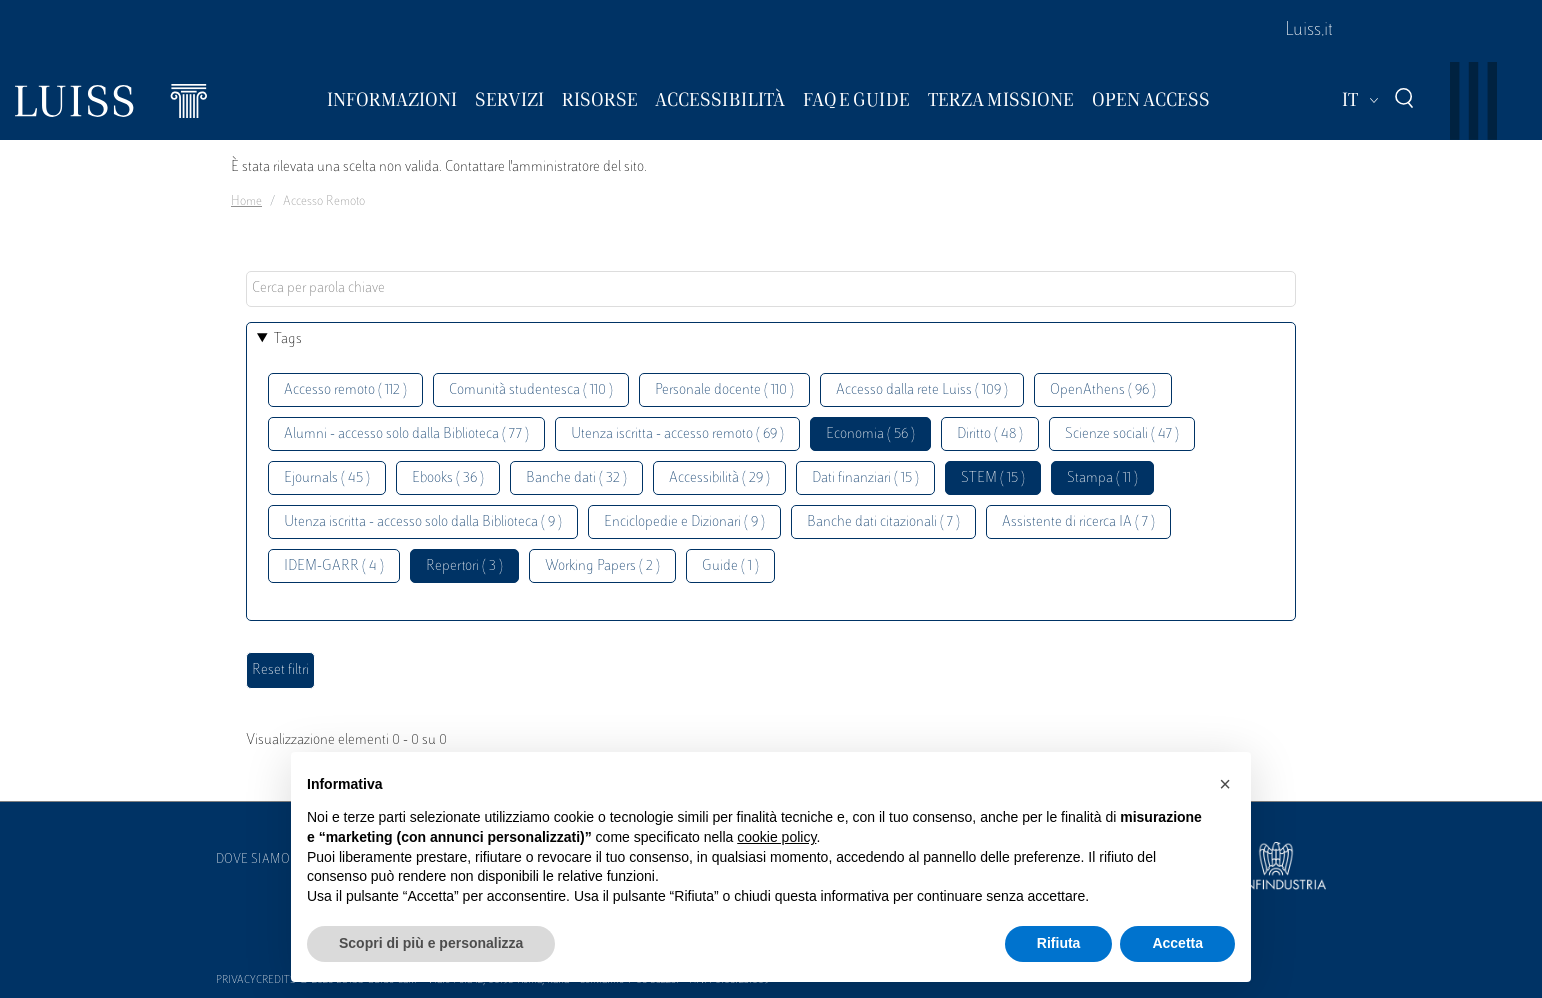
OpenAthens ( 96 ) (1103, 390)
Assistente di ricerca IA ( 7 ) (1078, 522)
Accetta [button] (1177, 943)
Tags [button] (288, 339)
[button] (1225, 784)
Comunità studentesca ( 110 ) (531, 390)
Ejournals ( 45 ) (327, 478)
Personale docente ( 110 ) (724, 390)
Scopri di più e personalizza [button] (431, 943)
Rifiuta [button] (1059, 943)
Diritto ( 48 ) (990, 434)
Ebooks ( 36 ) (448, 478)
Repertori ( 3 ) (464, 566)
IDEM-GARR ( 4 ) (334, 566)
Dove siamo (253, 860)
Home (246, 202)
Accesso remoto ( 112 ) (345, 390)
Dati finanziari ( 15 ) (865, 478)
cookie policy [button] (776, 837)
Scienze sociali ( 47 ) (1122, 434)
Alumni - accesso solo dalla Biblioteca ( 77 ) (406, 434)
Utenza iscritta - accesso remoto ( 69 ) (677, 434)
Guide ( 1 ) (730, 566)
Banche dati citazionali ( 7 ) (883, 522)
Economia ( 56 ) (870, 434)
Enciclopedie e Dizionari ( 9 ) (684, 522)
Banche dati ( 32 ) (576, 478)
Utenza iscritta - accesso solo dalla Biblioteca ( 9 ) (423, 522)
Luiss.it (1309, 31)
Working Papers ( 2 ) (602, 566)
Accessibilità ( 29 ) (719, 478)
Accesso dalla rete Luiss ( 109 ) (922, 390)
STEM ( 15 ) (993, 478)
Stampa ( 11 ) (1102, 478)
